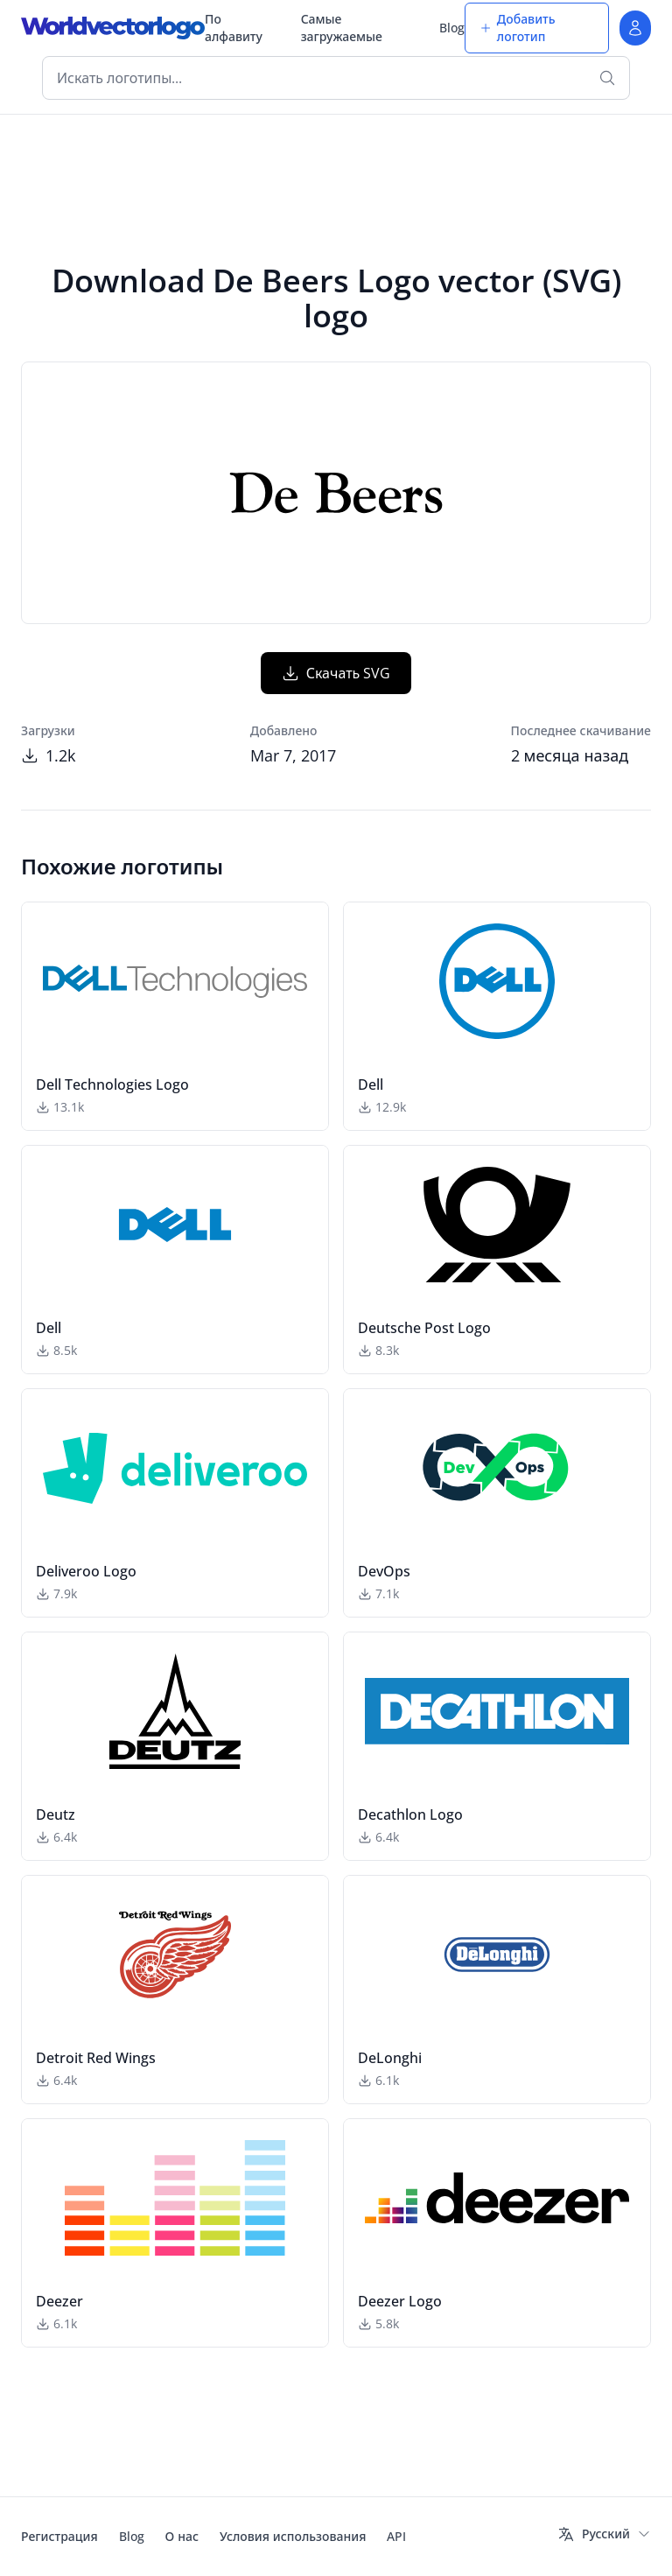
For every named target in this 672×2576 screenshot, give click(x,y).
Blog (452, 27)
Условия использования (293, 2536)
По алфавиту (233, 28)
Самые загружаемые (341, 28)
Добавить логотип (518, 28)
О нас (182, 2536)
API (396, 2536)
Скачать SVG (336, 673)
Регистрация (59, 2536)
